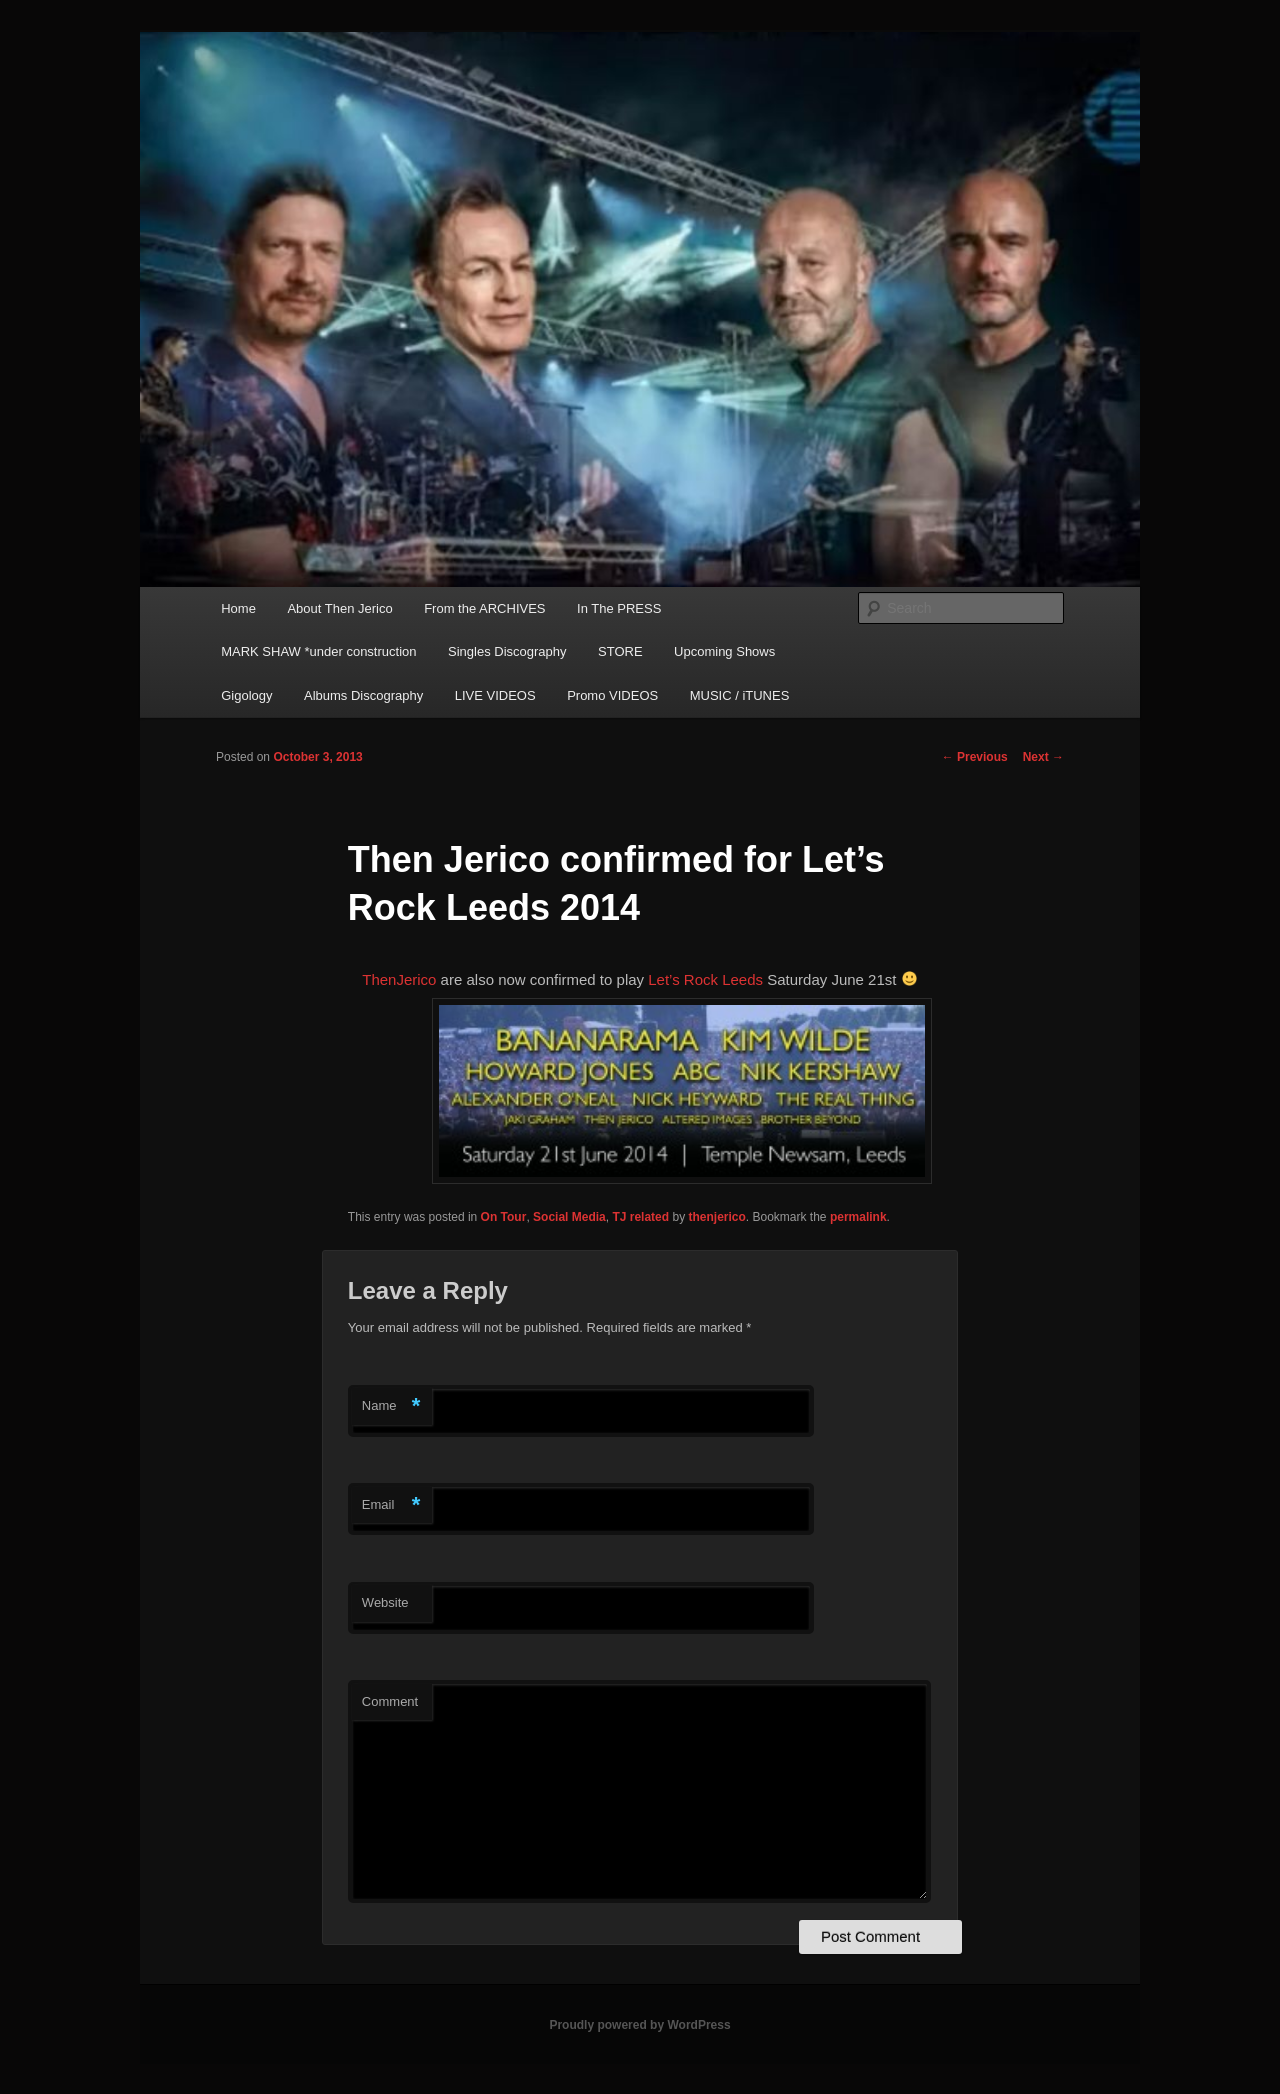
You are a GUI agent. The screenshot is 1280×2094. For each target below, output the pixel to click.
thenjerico (716, 1217)
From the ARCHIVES (484, 608)
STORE (620, 651)
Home (238, 608)
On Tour (504, 1217)
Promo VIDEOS (612, 695)
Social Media (569, 1217)
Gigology (246, 695)
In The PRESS (619, 608)
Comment (390, 1701)
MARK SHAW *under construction (318, 651)
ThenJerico (399, 979)
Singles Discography (507, 651)
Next (1043, 757)
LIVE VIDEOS (495, 695)
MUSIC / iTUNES (740, 695)
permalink (858, 1217)
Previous (975, 757)
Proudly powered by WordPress (639, 2025)
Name (391, 1406)
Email (391, 1505)
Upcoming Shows (724, 651)
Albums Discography (363, 695)
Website (385, 1602)
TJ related (640, 1217)
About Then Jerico (339, 608)
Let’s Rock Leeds (707, 979)
